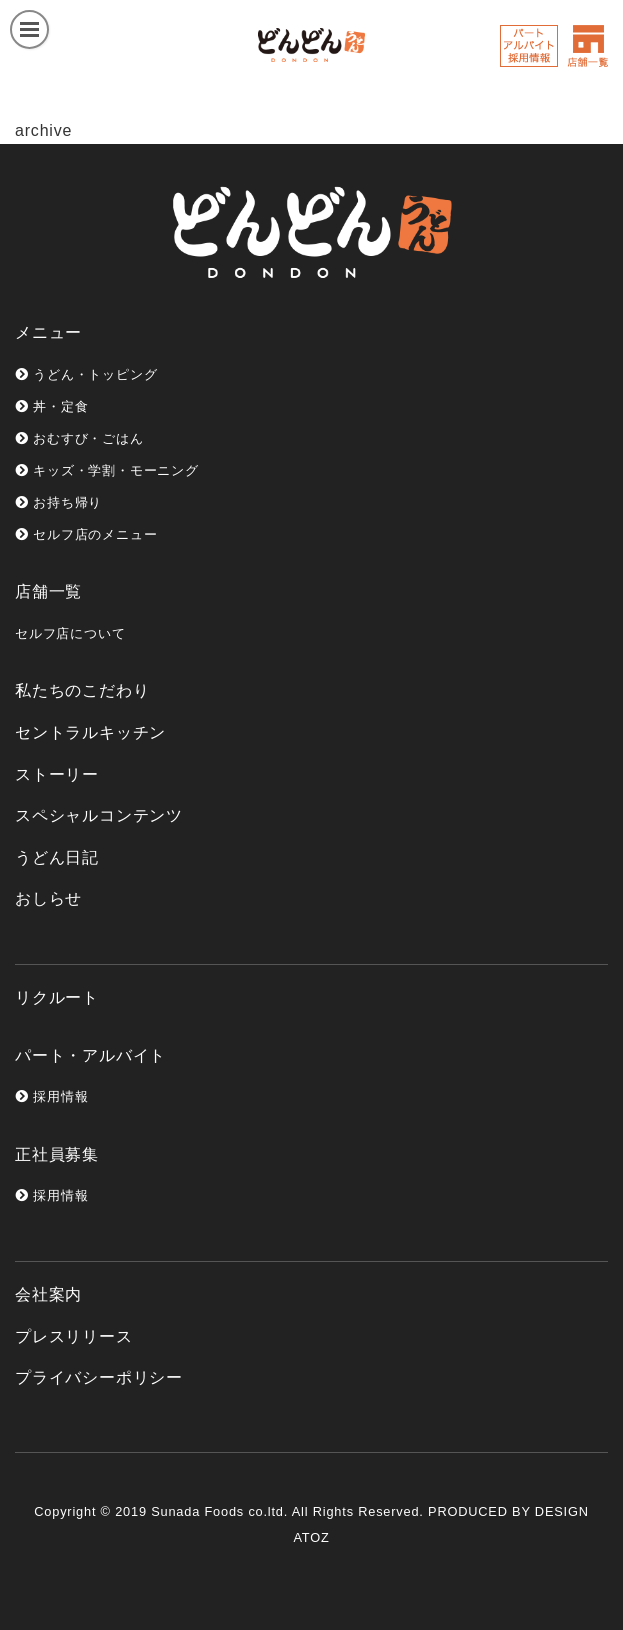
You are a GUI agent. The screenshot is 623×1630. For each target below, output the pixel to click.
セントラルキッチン (90, 732)
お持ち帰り (58, 502)
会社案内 (48, 1294)
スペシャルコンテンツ (99, 815)
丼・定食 (51, 406)
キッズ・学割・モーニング (107, 470)
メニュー (48, 332)
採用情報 (51, 1096)
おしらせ (48, 898)
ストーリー (57, 774)
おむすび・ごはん (79, 438)
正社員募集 (57, 1154)
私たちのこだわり (82, 690)
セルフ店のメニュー (86, 534)
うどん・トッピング (86, 374)
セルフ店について (70, 633)
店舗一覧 (48, 591)
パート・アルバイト (90, 1055)
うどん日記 (57, 857)
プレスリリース (74, 1336)
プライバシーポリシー (99, 1377)
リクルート (57, 997)
